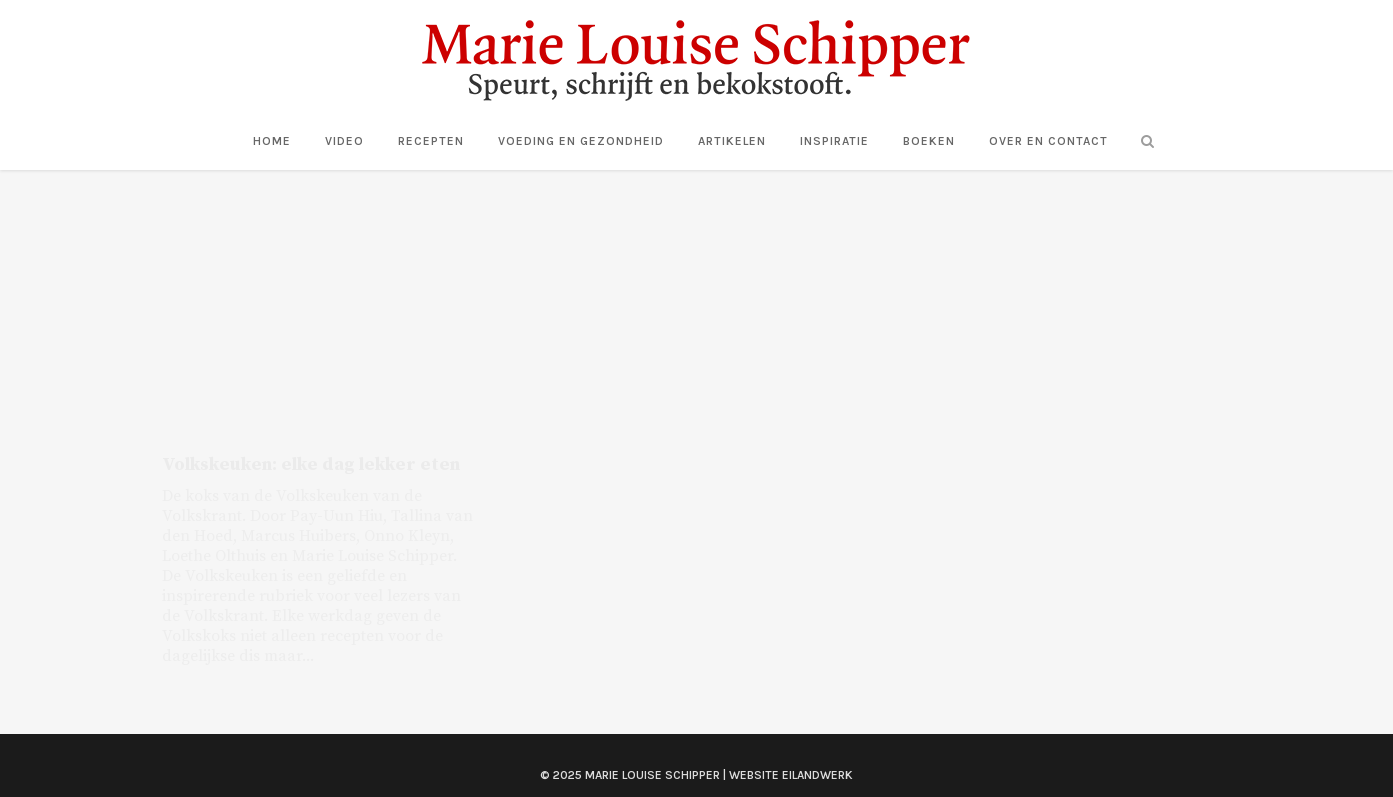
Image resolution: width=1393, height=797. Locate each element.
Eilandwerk (817, 755)
